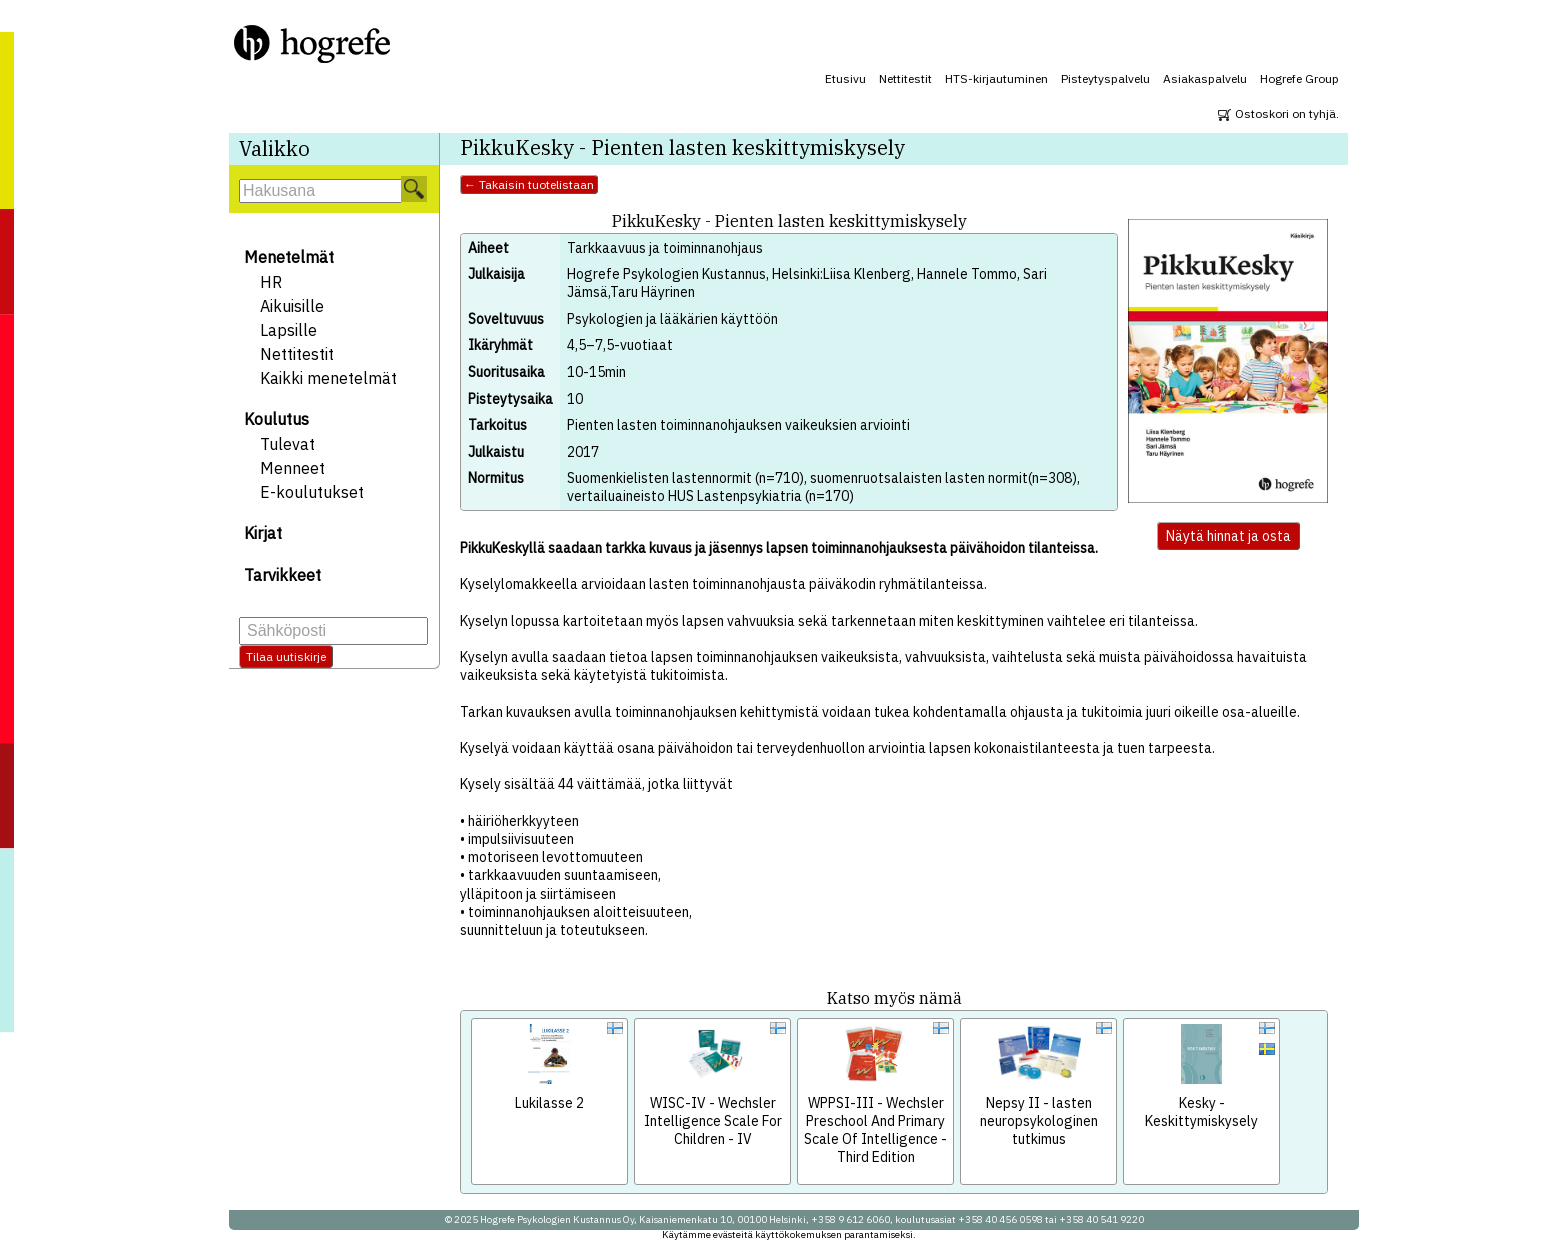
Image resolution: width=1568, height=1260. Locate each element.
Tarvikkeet (282, 575)
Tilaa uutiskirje (286, 656)
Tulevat (287, 444)
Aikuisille (292, 306)
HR (271, 282)
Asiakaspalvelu (1205, 78)
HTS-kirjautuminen (996, 78)
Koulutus (276, 419)
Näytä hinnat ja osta (1228, 536)
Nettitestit (905, 78)
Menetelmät (289, 257)
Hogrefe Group (1299, 78)
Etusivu (845, 78)
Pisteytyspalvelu (1105, 78)
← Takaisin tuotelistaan (529, 184)
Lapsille (288, 330)
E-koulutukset (312, 492)
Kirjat (263, 533)
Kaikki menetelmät (328, 378)
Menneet (292, 468)
